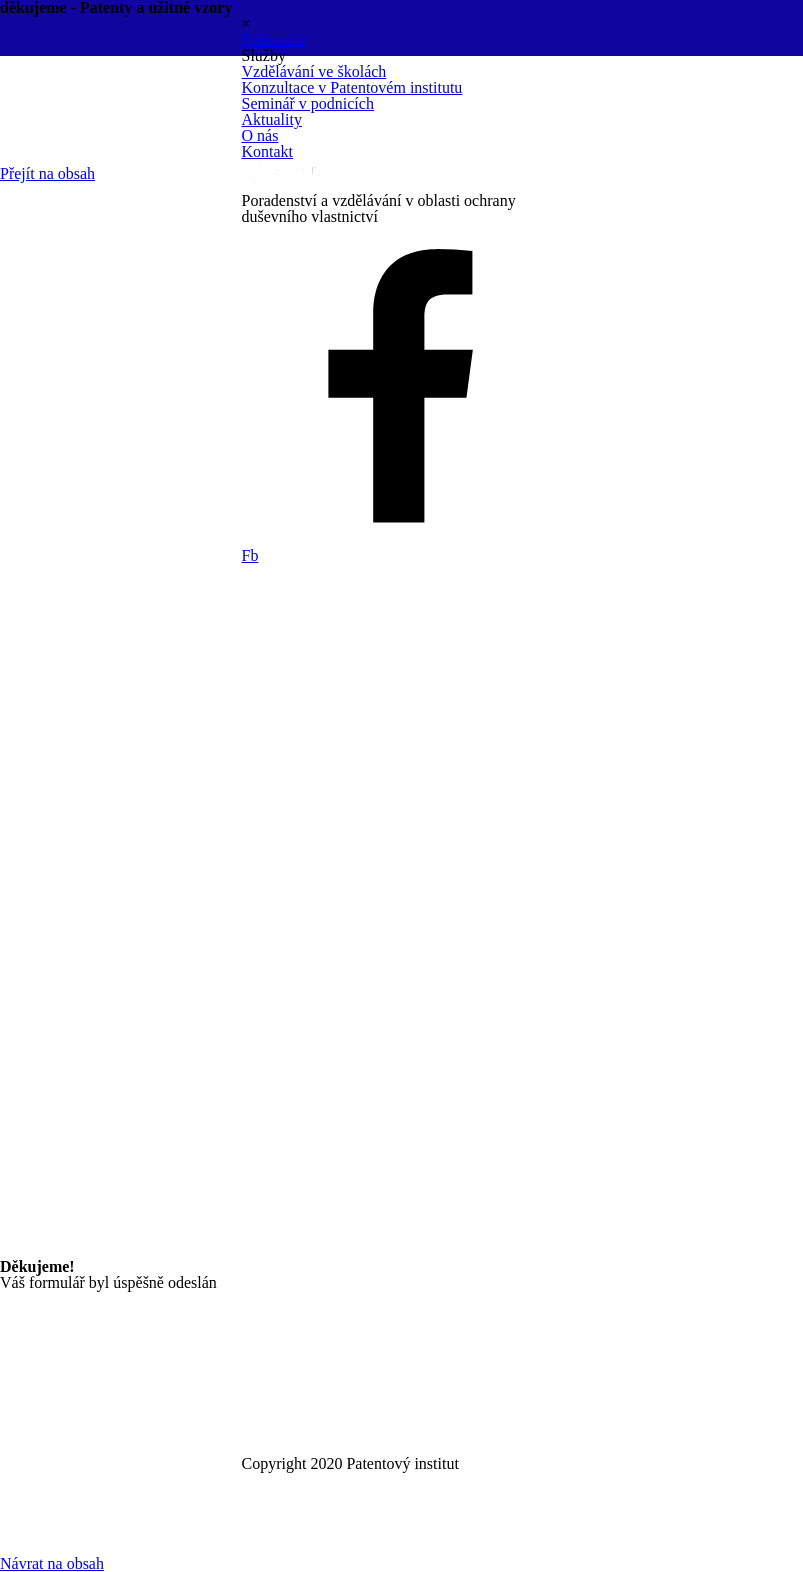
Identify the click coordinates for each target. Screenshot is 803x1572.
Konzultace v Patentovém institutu (352, 87)
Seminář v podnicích (308, 103)
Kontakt (268, 151)
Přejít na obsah (47, 173)
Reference (274, 39)
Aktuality (272, 119)
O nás (260, 135)
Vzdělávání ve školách (314, 71)
